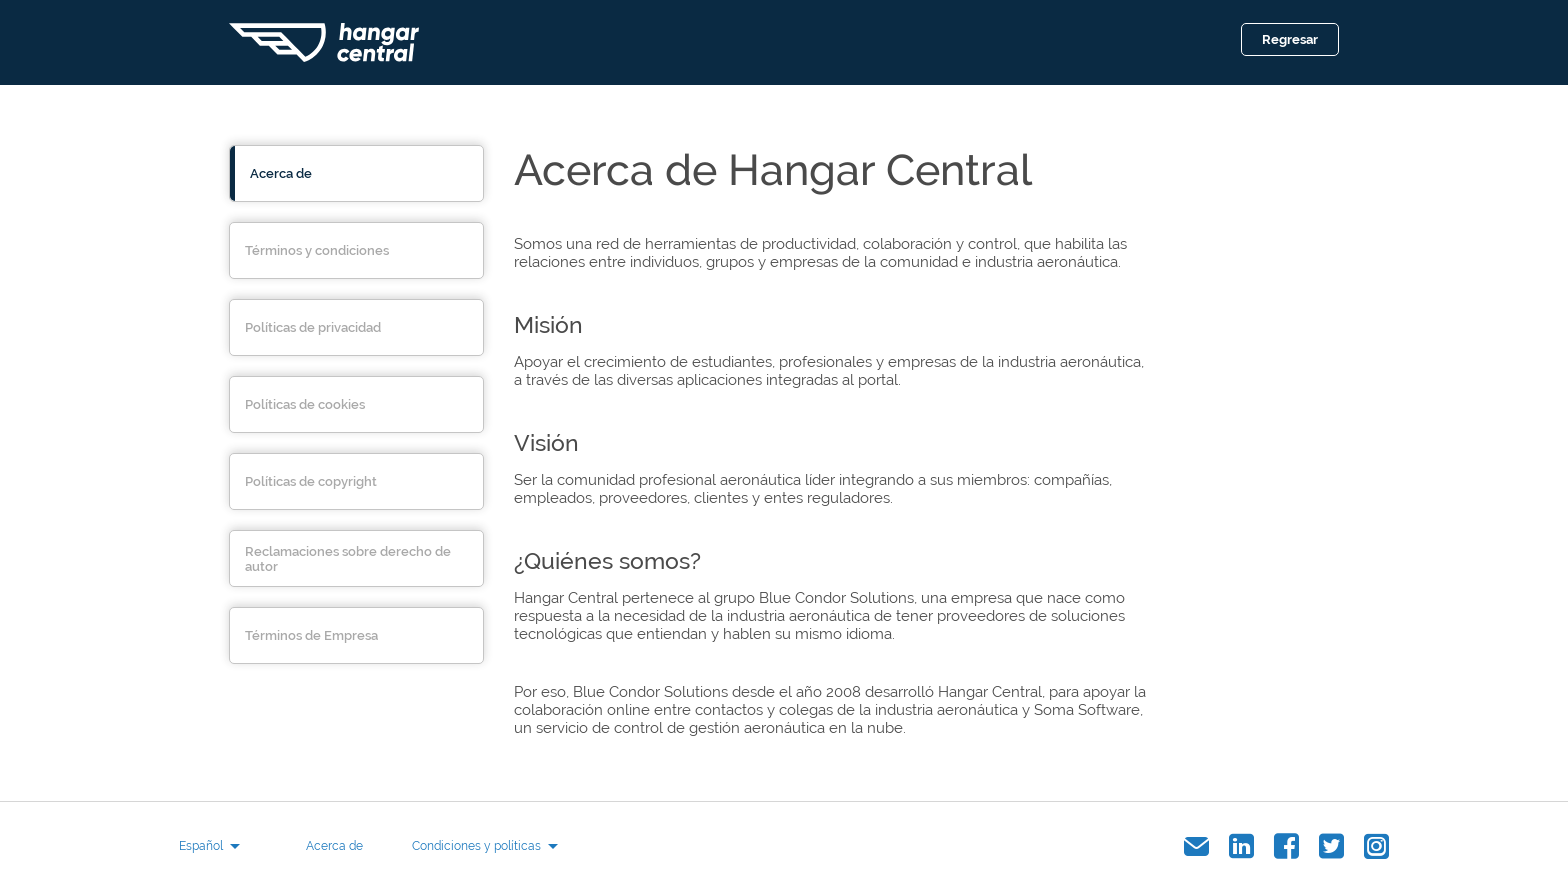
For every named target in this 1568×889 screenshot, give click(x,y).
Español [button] (201, 846)
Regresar (1290, 39)
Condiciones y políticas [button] (476, 846)
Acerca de (334, 846)
